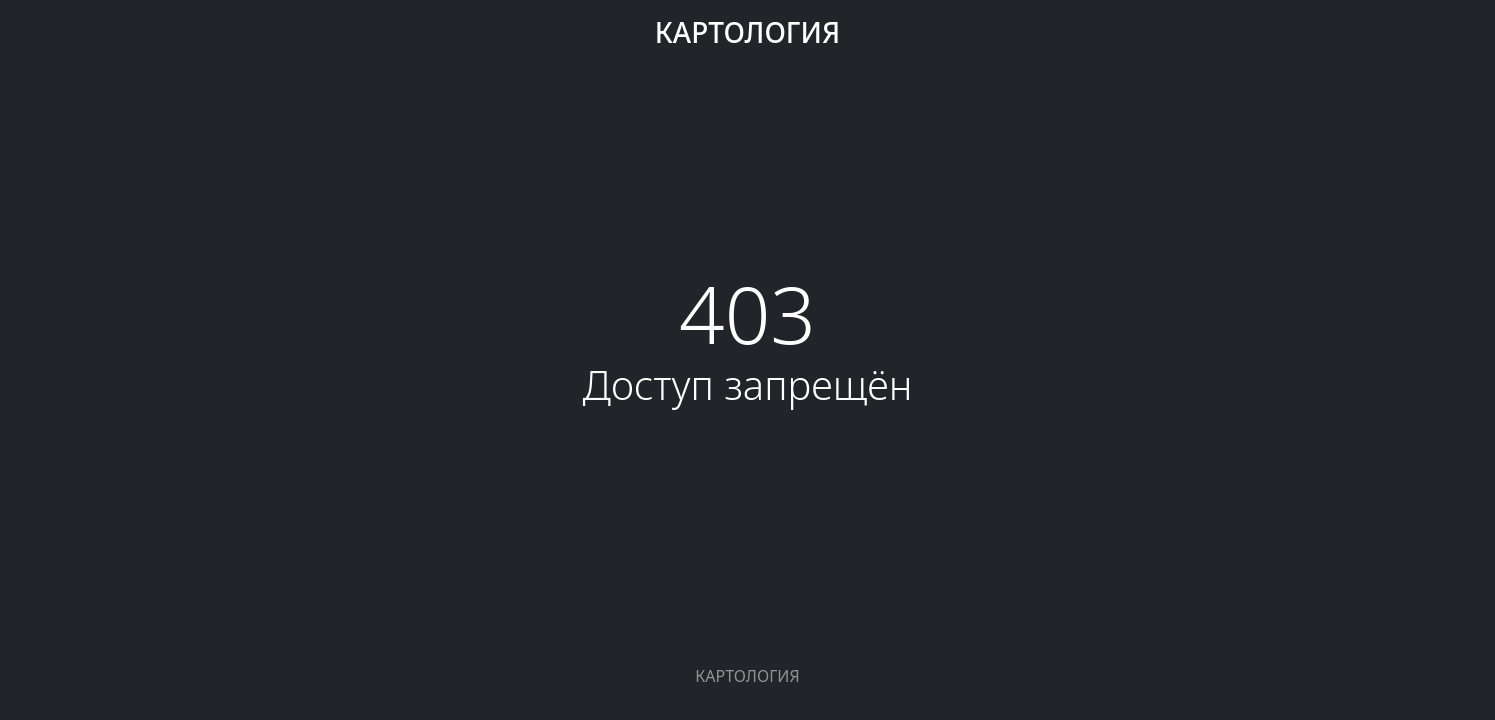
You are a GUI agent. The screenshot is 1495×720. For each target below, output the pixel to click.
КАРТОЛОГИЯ (747, 32)
